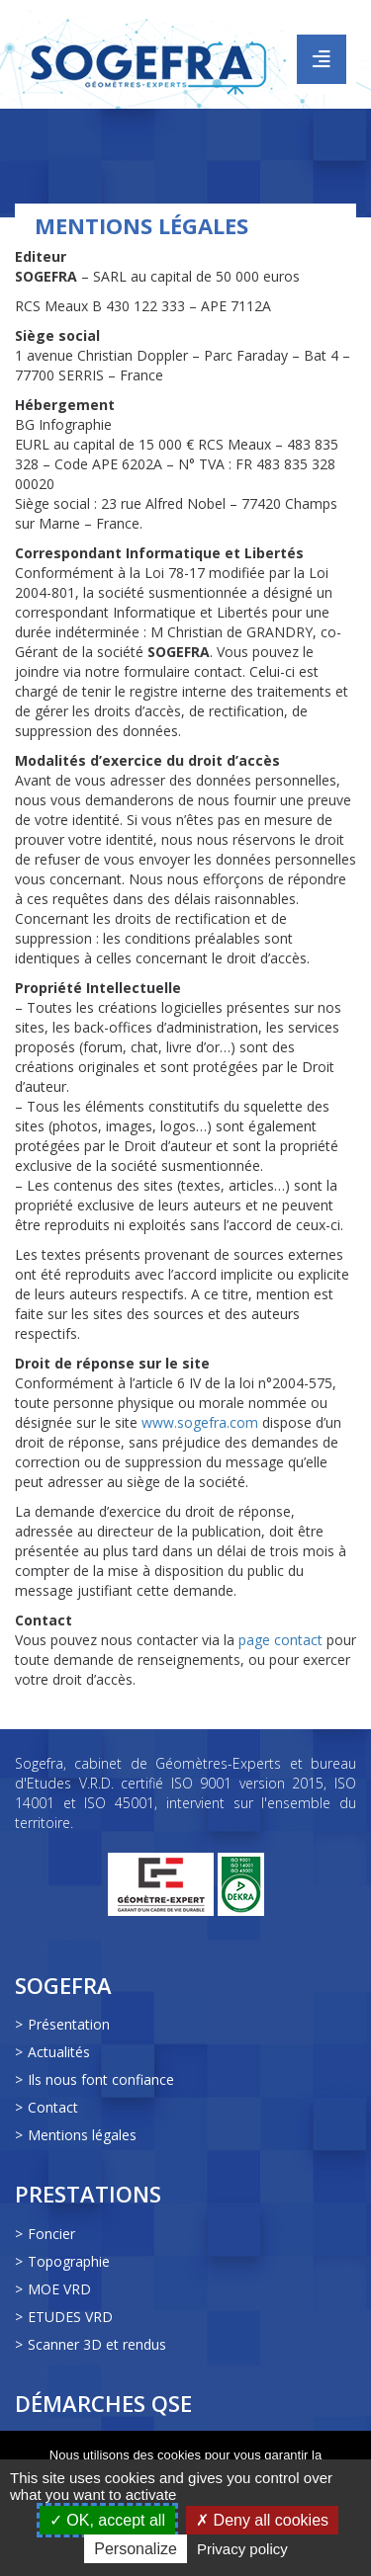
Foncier (51, 2233)
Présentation (69, 2024)
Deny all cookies (262, 2520)
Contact (53, 2107)
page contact (280, 1639)
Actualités (59, 2051)
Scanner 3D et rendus (97, 2344)
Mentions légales (82, 2134)
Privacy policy (242, 2548)
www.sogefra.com (199, 1422)
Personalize (135, 2548)
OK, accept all (107, 2520)
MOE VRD (59, 2289)
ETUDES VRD (70, 2316)
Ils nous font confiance (101, 2079)
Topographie (69, 2261)
